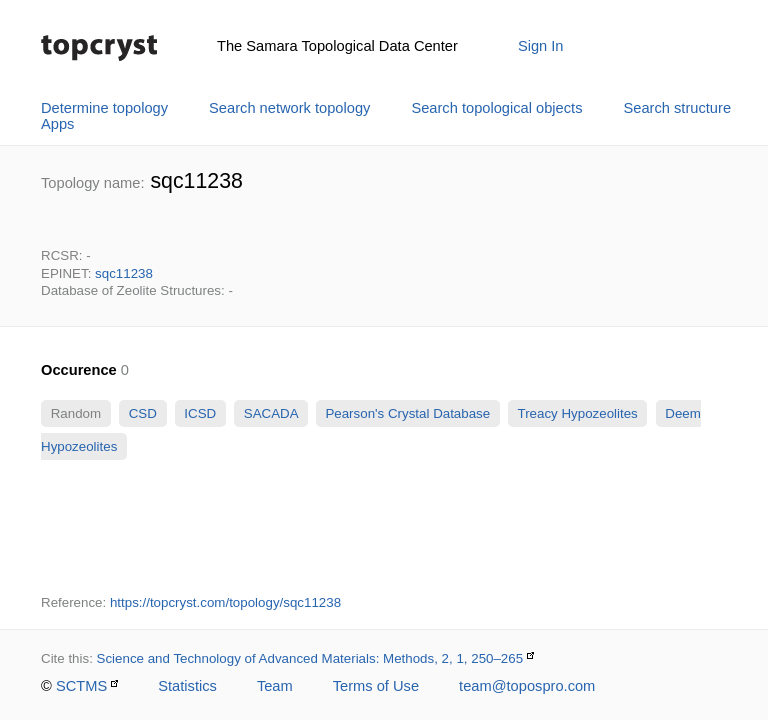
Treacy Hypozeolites (577, 413)
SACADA (270, 413)
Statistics (187, 686)
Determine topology (104, 108)
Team (275, 686)
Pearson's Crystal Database (408, 413)
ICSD (200, 413)
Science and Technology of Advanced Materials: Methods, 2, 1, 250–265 (310, 658)
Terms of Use (376, 686)
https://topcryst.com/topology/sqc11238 (225, 602)
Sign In (541, 46)
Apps (57, 124)
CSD (143, 413)
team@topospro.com (527, 686)
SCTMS (81, 686)
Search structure (678, 108)
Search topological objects (496, 108)
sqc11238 (124, 273)
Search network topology (289, 108)
